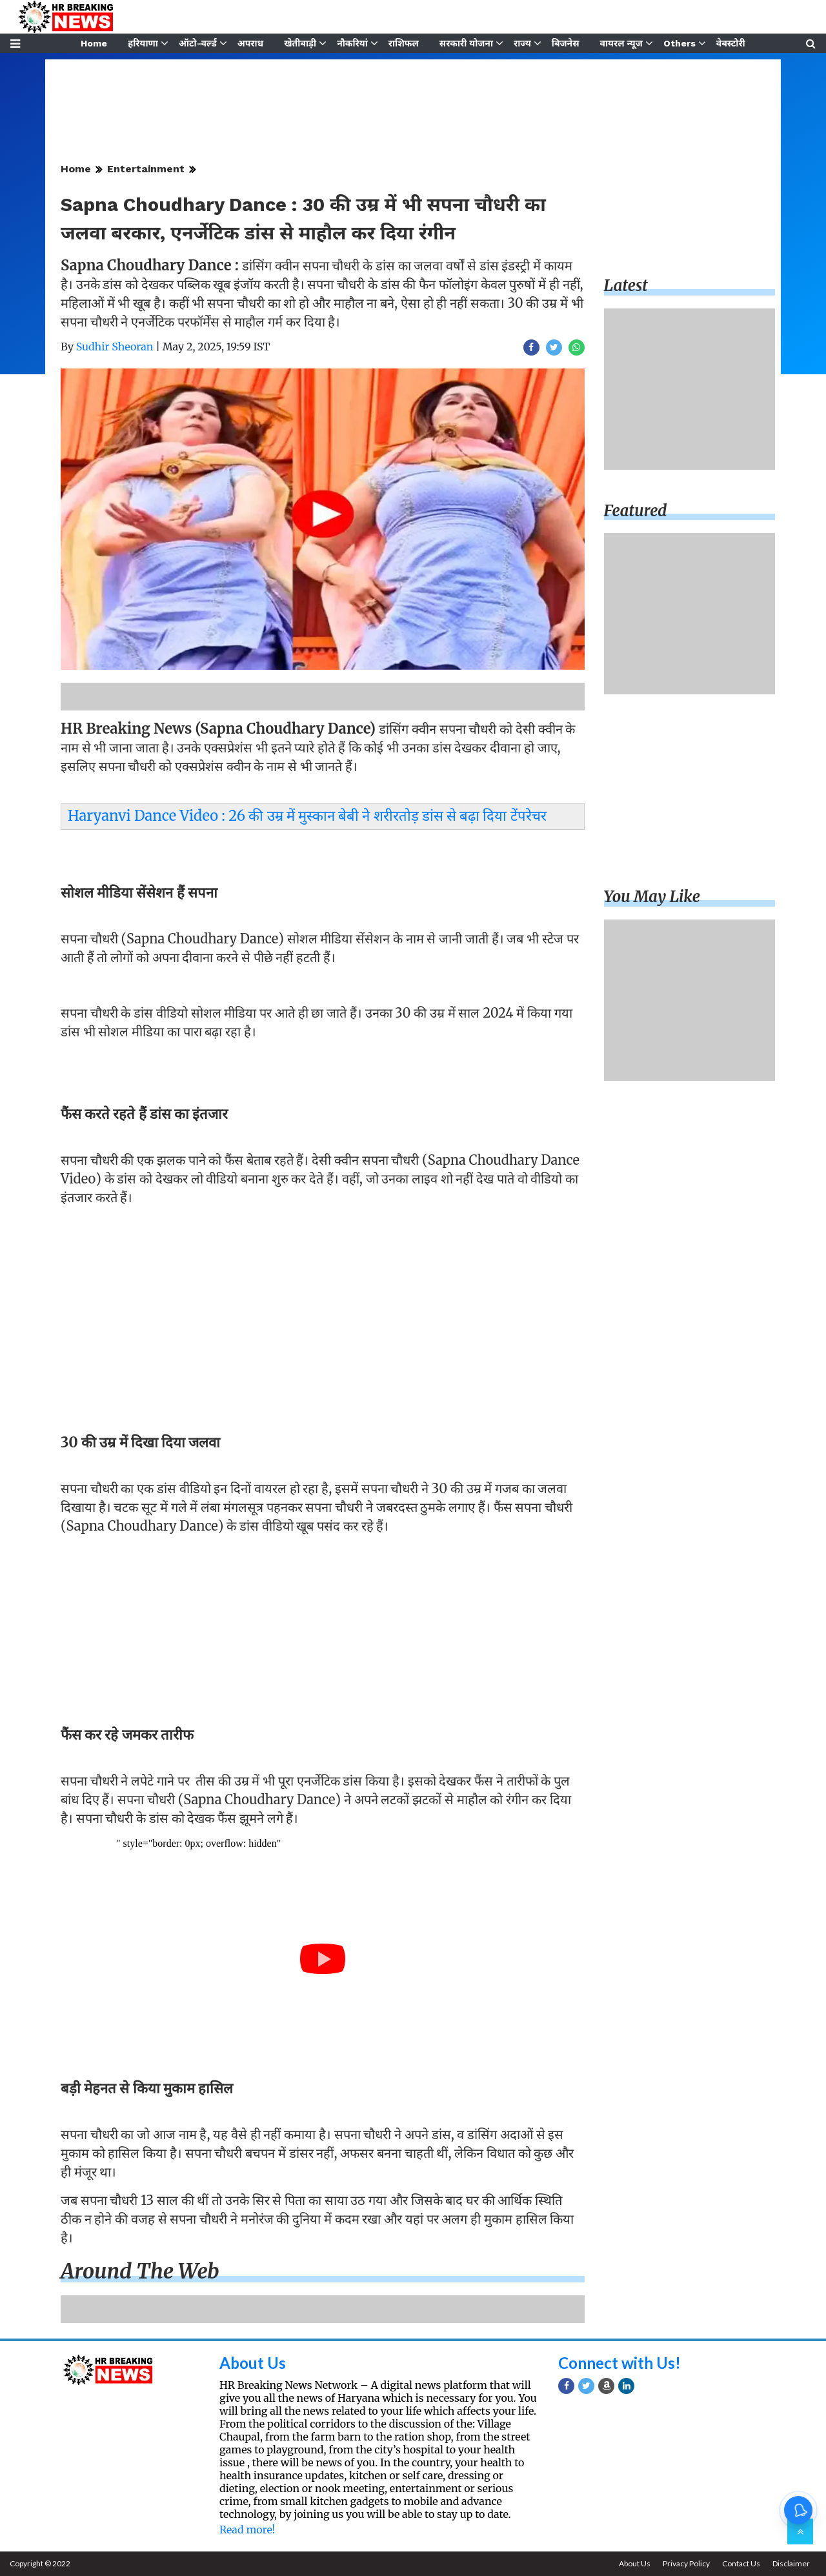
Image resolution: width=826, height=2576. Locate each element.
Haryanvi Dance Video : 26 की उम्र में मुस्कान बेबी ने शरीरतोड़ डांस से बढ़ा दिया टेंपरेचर (307, 816)
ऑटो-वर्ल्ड (198, 43)
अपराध (250, 43)
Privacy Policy (686, 2563)
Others (679, 43)
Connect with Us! (619, 2362)
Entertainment (146, 169)
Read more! (247, 2529)
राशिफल (403, 43)
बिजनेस (565, 43)
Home (94, 43)
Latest (626, 286)
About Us (252, 2362)
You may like (652, 897)
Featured (635, 511)
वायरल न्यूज (621, 43)
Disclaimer (791, 2563)
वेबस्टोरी (730, 43)
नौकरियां (352, 43)
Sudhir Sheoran (115, 346)
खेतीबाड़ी (300, 43)
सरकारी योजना (466, 43)
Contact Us (741, 2563)
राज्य (522, 43)
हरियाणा (143, 43)
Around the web (140, 2271)
